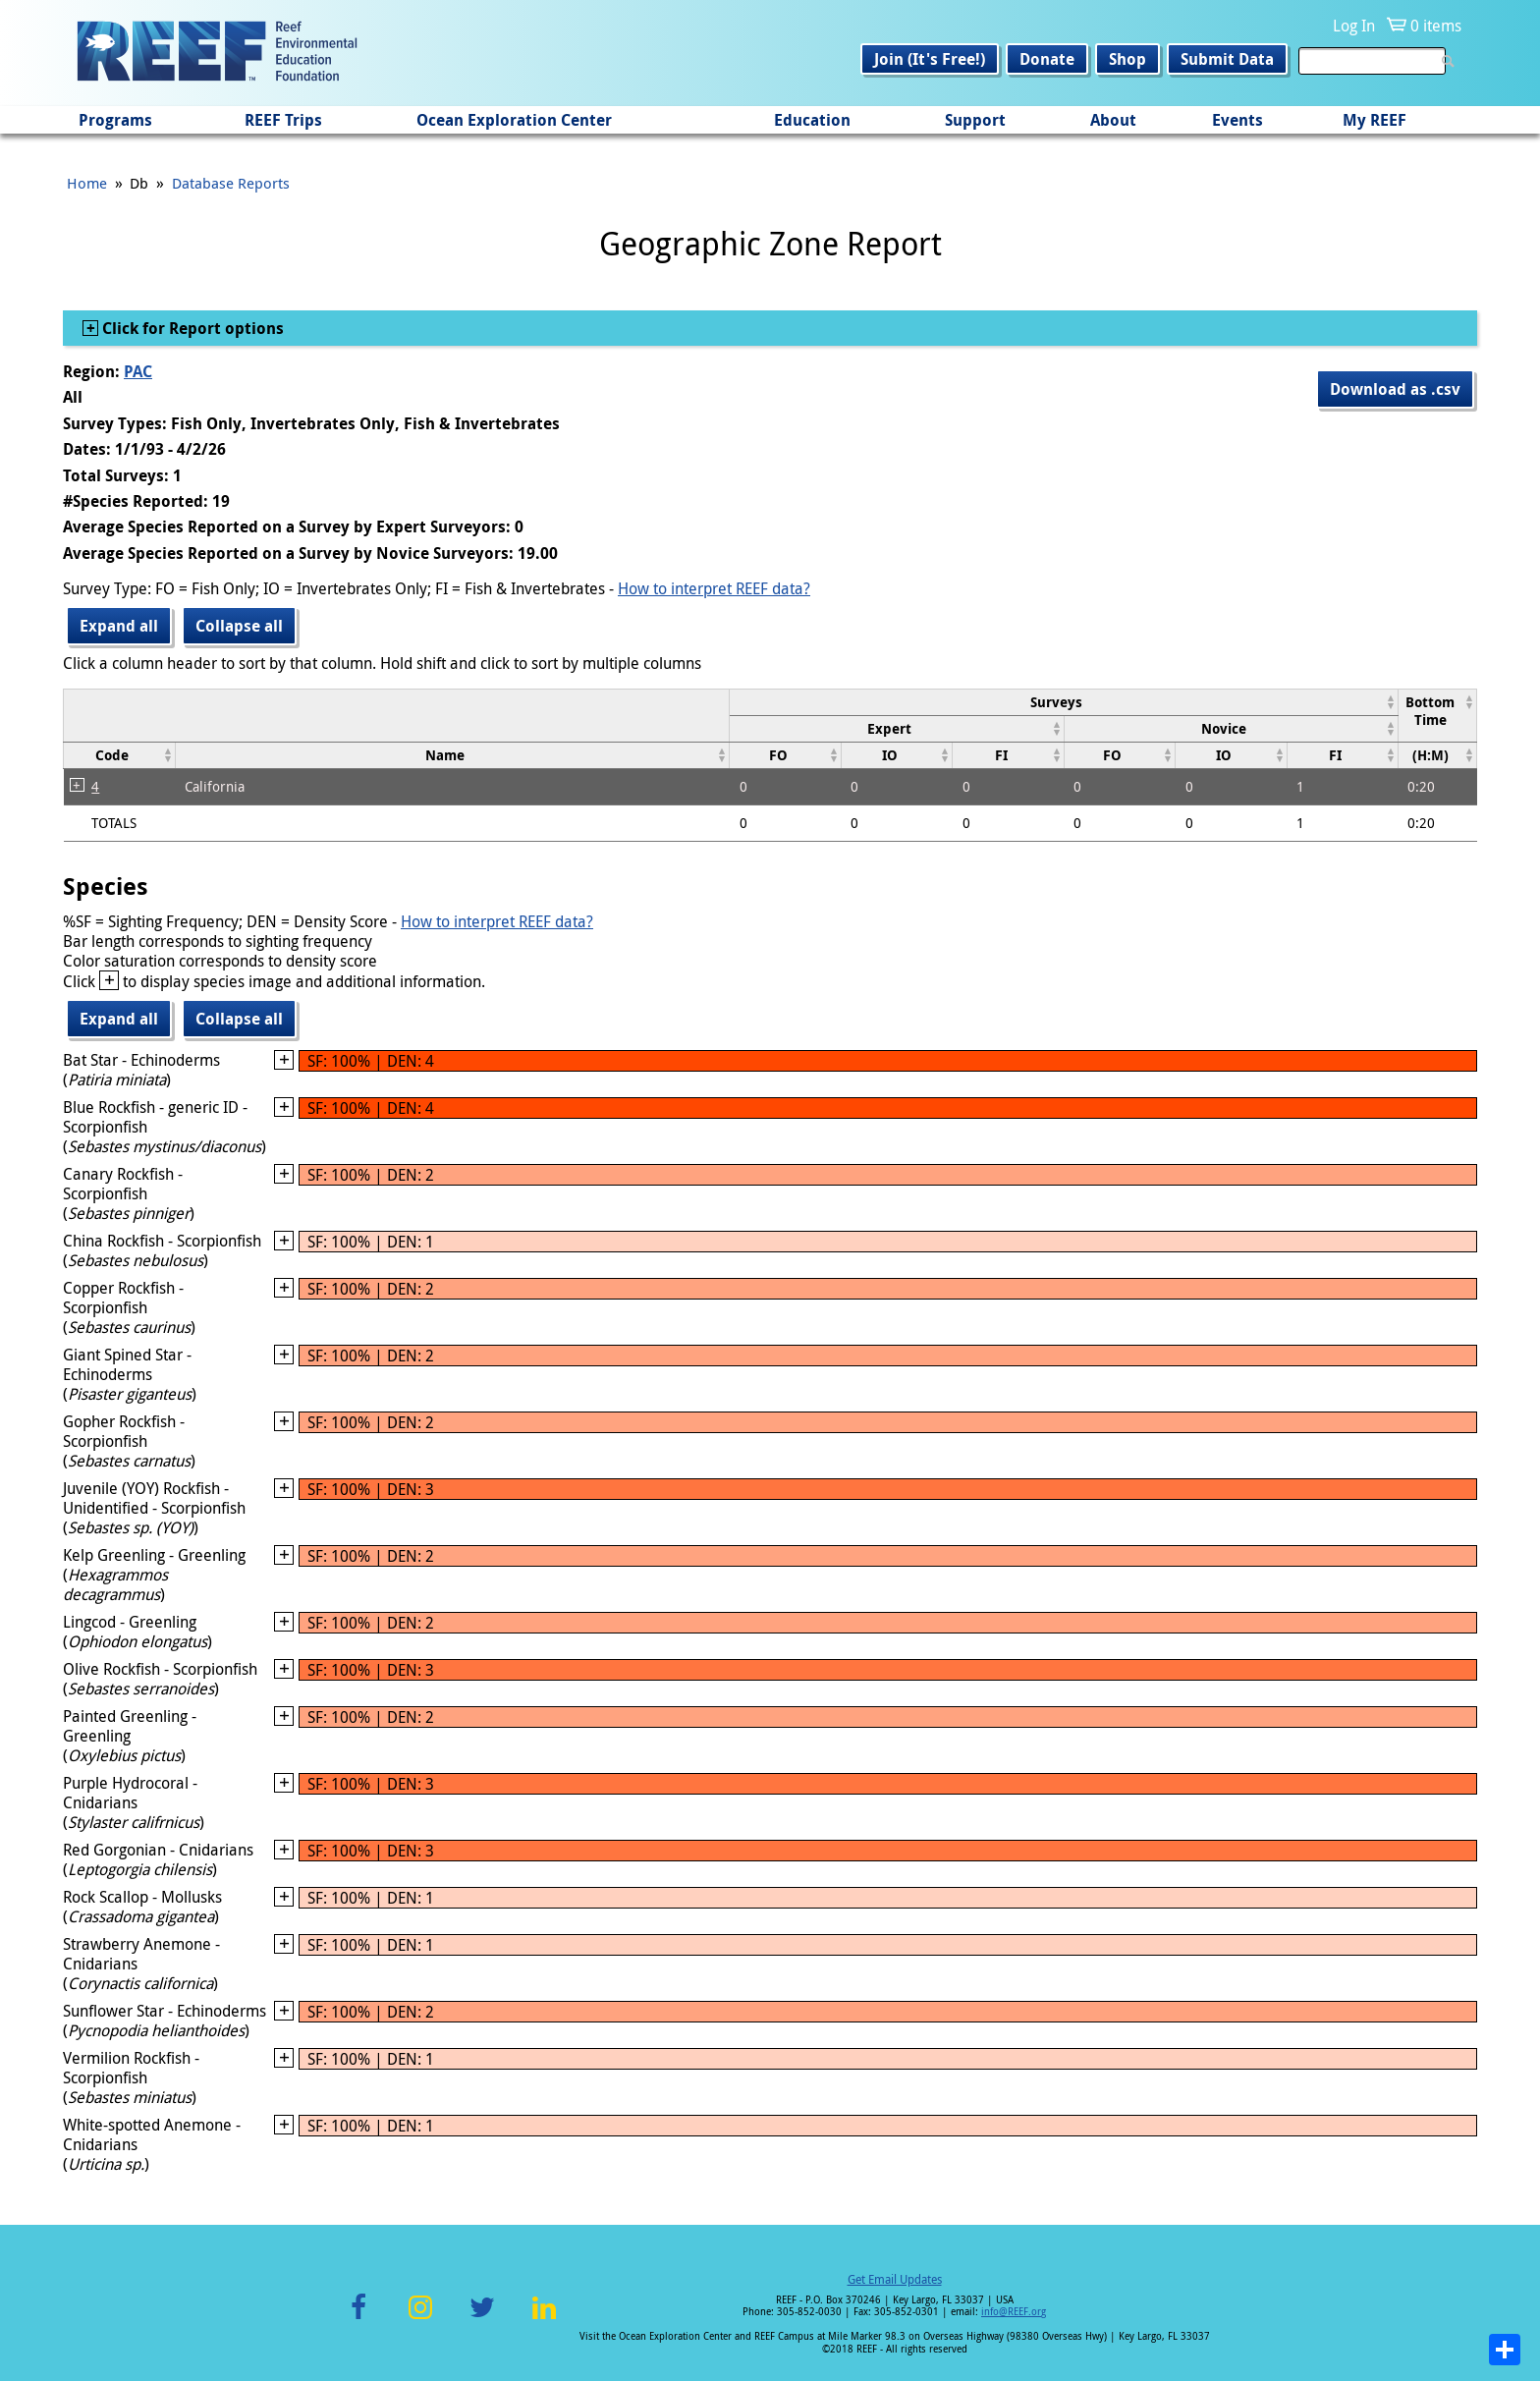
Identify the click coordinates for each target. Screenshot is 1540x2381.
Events (1237, 120)
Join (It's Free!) (929, 59)
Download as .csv (1395, 389)
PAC (138, 371)
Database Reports (231, 183)
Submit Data (1227, 59)
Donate (1046, 59)
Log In (1354, 25)
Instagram (420, 2318)
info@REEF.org (1013, 2311)
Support (975, 120)
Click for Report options (191, 328)
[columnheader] (1064, 702)
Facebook (358, 2318)
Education (812, 120)
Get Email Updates (895, 2279)
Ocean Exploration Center (514, 120)
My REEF (1374, 120)
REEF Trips (283, 120)
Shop (1127, 59)
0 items (1435, 25)
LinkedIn (543, 2318)
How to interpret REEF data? (714, 588)
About (1113, 120)
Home (87, 183)
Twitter (482, 2318)
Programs (115, 120)
